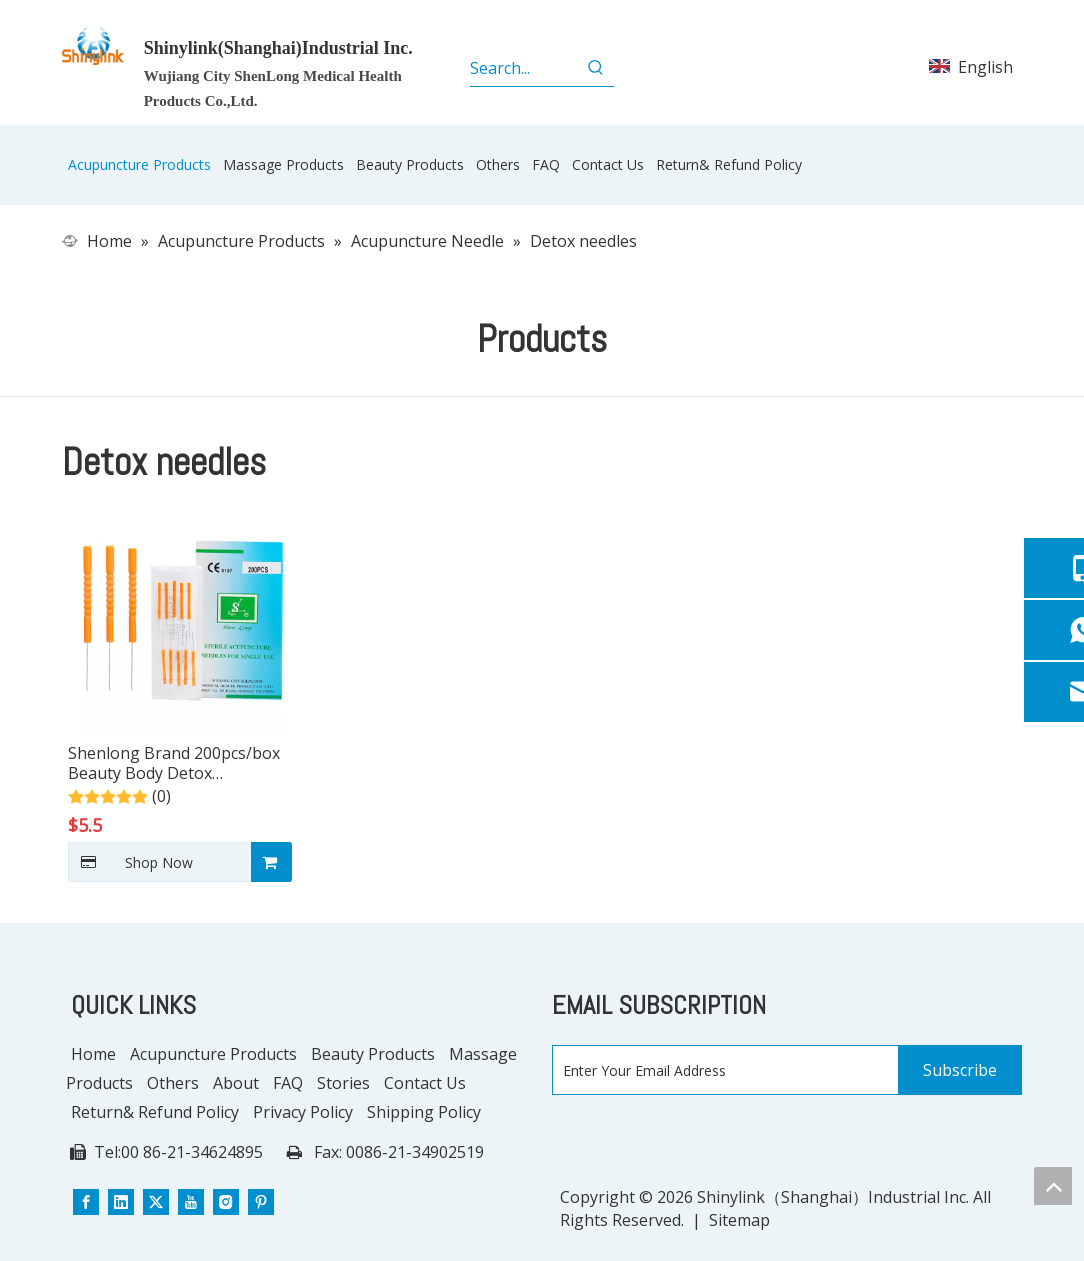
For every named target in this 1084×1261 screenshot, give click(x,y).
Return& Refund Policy (155, 1112)
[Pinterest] (261, 1200)
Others (173, 1083)
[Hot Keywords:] (596, 68)
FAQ (288, 1083)
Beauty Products (373, 1054)
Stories (343, 1083)
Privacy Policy (303, 1112)
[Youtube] (191, 1200)
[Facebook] (86, 1200)
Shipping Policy (424, 1112)
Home (93, 1054)
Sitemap (739, 1220)
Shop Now (130, 862)
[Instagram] (226, 1200)
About (236, 1083)
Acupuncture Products (213, 1054)
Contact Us (425, 1083)
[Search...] (523, 68)
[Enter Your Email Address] (721, 1071)
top (1053, 1186)
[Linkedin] (121, 1200)
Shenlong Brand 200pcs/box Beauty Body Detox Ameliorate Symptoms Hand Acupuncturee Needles (174, 763)
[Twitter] (156, 1200)
